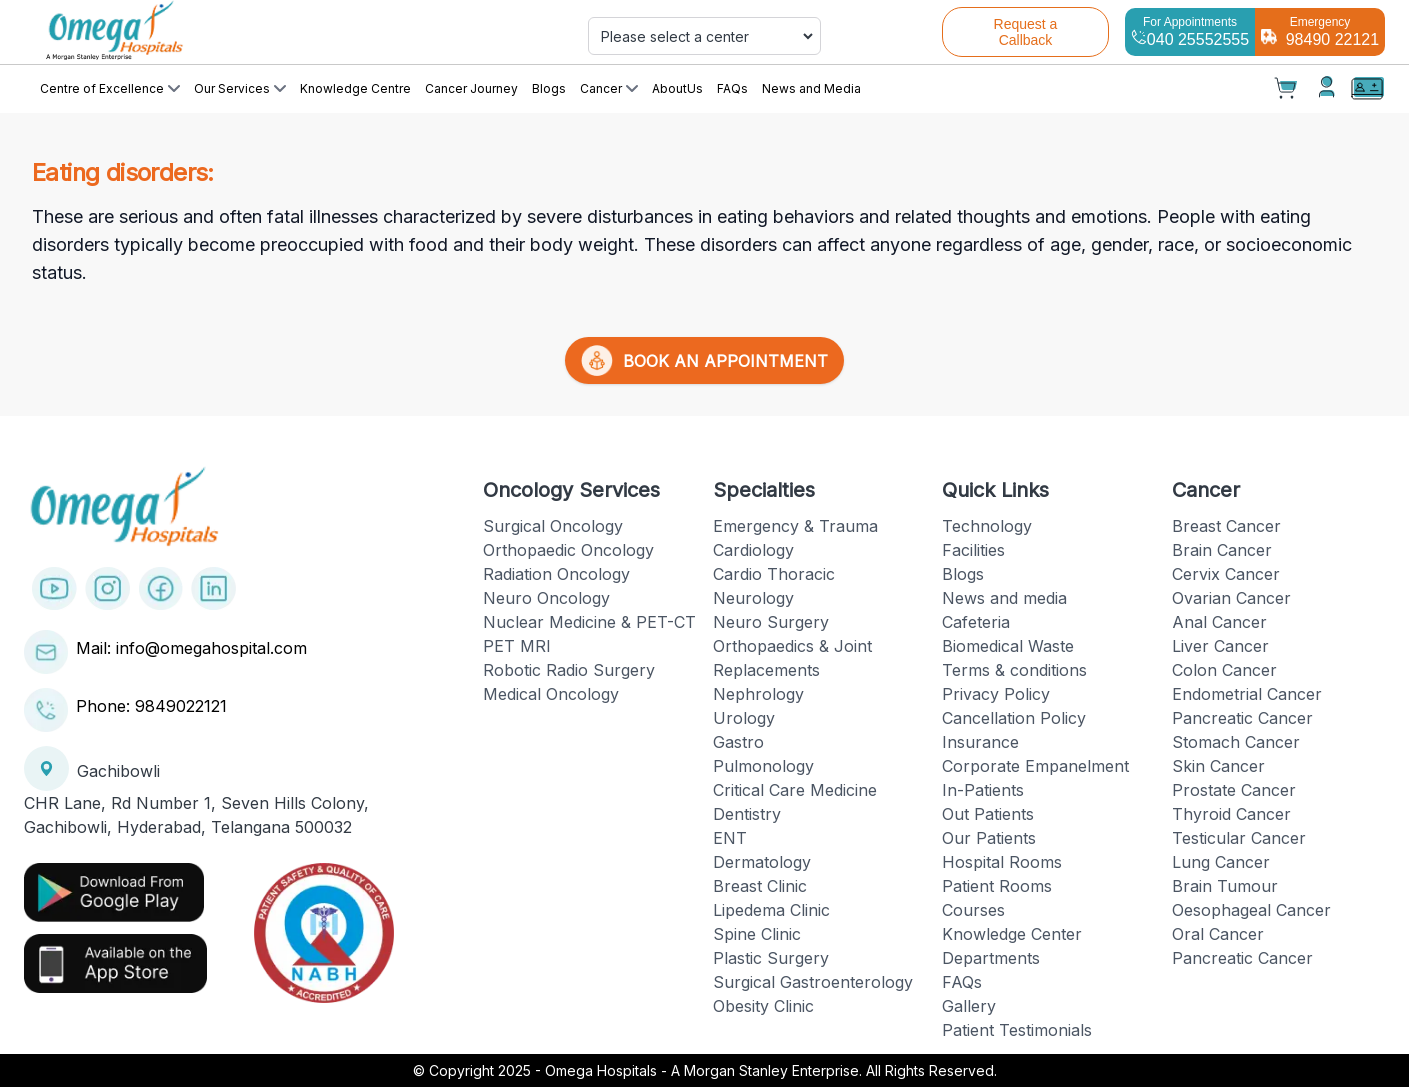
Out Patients (988, 814)
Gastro (738, 742)
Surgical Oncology (553, 526)
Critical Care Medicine (795, 790)
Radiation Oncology (556, 574)
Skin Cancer (1218, 766)
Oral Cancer (1218, 934)
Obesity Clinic (763, 1006)
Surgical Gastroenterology (813, 982)
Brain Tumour (1225, 886)
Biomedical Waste (1008, 646)
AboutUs (677, 88)
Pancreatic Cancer (1242, 718)
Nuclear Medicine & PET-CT (589, 622)
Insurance (980, 742)
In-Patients (983, 790)
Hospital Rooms (1002, 862)
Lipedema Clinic (771, 910)
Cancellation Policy (1014, 718)
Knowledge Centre (355, 88)
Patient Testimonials (1017, 1030)
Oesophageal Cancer (1251, 910)
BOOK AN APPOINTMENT (704, 360)
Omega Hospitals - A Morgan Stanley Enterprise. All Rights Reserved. (771, 1070)
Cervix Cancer (1226, 574)
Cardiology (753, 550)
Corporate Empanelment (1035, 766)
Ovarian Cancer (1231, 598)
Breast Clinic (760, 886)
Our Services (240, 88)
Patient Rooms (997, 886)
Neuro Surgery (771, 622)
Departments (991, 958)
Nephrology (758, 694)
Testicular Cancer (1239, 838)
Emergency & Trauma (795, 526)
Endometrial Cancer (1247, 694)
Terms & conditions (1014, 670)
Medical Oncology (551, 694)
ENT (730, 838)
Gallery (969, 1006)
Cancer (609, 88)
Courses (973, 910)
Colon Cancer (1224, 670)
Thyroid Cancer (1231, 814)
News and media (1004, 598)
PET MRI (517, 646)
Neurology (753, 598)
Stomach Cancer (1236, 742)
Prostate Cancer (1234, 790)
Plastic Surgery (771, 958)
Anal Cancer (1219, 622)
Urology (744, 718)
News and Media (811, 88)
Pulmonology (763, 766)
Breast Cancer (1226, 526)
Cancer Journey (471, 88)
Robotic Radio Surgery (569, 670)
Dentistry (747, 814)
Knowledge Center (1012, 934)
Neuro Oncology (546, 598)
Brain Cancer (1222, 550)
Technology (987, 526)
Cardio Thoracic (774, 574)
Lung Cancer (1221, 862)
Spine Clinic (757, 934)
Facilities (973, 550)
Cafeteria (976, 622)
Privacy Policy (996, 694)
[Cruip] (247, 32)
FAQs (732, 88)
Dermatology (762, 862)
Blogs (549, 88)
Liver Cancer (1220, 646)
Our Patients (989, 838)
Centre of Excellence (110, 88)
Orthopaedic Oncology (568, 550)
